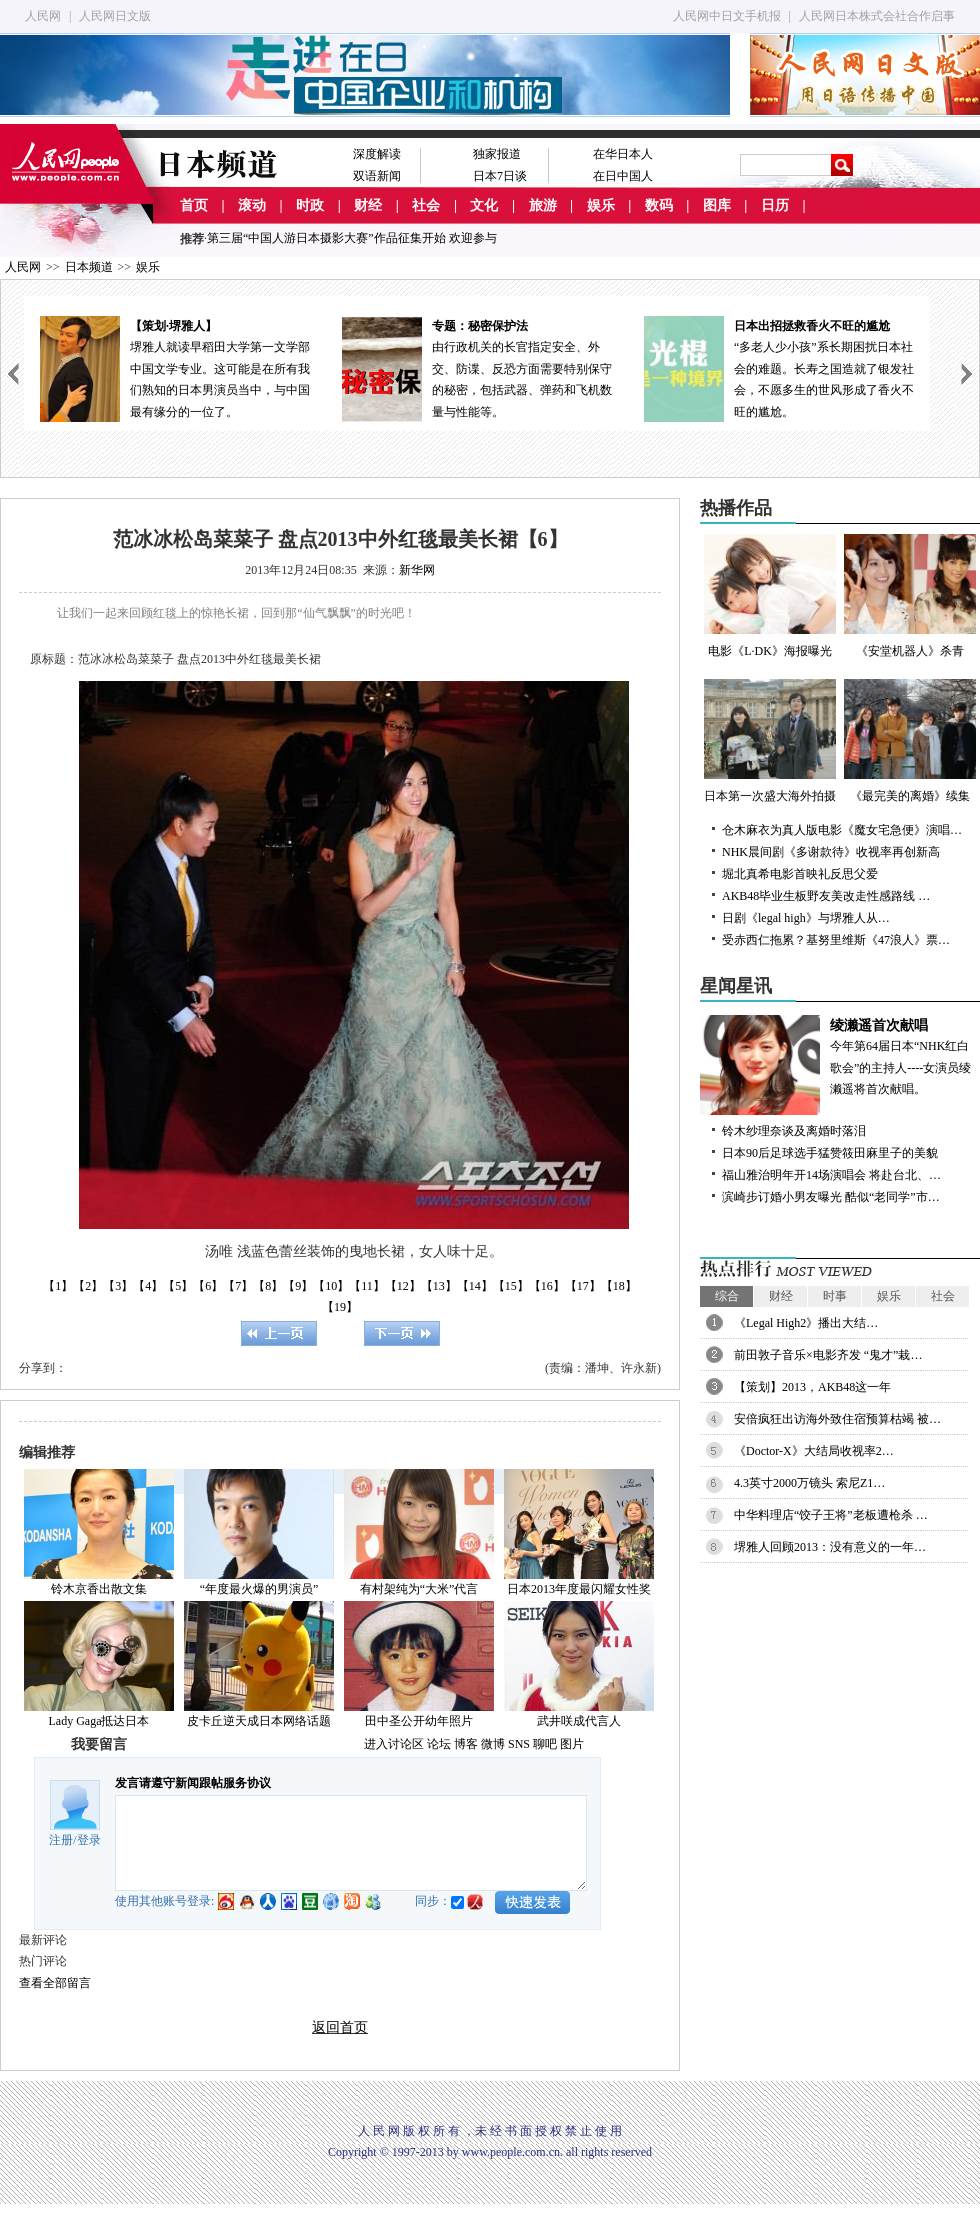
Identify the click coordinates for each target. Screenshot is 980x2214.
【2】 (88, 1286)
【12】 (403, 1286)
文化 (484, 205)
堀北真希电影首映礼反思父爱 (800, 874)
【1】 (58, 1286)
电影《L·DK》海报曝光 (770, 596)
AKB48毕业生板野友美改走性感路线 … (826, 896)
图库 (717, 205)
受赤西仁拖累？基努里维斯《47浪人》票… (836, 940)
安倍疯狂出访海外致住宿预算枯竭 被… (837, 1419)
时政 (310, 205)
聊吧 (545, 1744)
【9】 (298, 1286)
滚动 (252, 205)
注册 (61, 1840)
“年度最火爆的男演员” (259, 1589)
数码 (659, 205)
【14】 (475, 1286)
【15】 (511, 1286)
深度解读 (377, 154)
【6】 (208, 1286)
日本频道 (89, 267)
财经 (368, 205)
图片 (572, 1744)
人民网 (43, 16)
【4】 (148, 1286)
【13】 (439, 1286)
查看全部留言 (55, 1983)
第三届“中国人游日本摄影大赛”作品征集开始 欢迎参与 (352, 238)
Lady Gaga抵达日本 (99, 1721)
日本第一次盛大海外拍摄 (770, 741)
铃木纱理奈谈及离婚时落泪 (794, 1131)
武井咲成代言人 (579, 1721)
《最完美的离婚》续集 (910, 741)
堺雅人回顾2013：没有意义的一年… (830, 1547)
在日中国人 (623, 176)
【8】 (268, 1286)
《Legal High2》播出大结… (806, 1323)
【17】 (583, 1286)
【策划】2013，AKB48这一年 (812, 1387)
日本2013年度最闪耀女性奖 (579, 1589)
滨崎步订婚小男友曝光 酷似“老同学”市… (831, 1197)
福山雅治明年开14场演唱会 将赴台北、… (831, 1175)
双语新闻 (377, 176)
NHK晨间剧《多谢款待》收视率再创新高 (831, 852)
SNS (519, 1744)
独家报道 (497, 154)
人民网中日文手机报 (727, 16)
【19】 (340, 1307)
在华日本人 (623, 154)
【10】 (331, 1286)
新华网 (417, 570)
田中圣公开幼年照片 (419, 1721)
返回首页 (340, 2027)
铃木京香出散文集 (99, 1589)
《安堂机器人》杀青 (910, 596)
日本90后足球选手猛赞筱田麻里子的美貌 (830, 1153)
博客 (466, 1744)
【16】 (547, 1286)
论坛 (439, 1744)
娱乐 (601, 205)
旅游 (543, 205)
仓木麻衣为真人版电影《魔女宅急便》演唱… (842, 830)
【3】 (118, 1286)
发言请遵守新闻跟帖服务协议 (193, 1783)
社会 (426, 205)
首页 (194, 205)
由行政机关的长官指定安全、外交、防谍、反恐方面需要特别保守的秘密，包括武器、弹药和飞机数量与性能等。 (477, 367)
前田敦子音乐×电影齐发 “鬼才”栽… (828, 1355)
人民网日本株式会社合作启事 (877, 16)
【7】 (238, 1286)
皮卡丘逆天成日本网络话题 (259, 1721)
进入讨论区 (394, 1744)
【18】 (619, 1286)
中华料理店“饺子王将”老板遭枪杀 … (831, 1515)
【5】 (178, 1286)
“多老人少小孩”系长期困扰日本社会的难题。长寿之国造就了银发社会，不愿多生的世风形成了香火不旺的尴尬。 (779, 367)
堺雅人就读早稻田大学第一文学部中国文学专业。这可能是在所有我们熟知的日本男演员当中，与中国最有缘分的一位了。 (175, 367)
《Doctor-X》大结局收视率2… (814, 1451)
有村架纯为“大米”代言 (419, 1589)
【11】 (367, 1286)
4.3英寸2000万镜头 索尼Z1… (809, 1483)
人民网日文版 (115, 16)
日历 (775, 205)
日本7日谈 (500, 176)
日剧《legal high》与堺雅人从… (806, 918)
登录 (89, 1840)
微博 (493, 1744)
